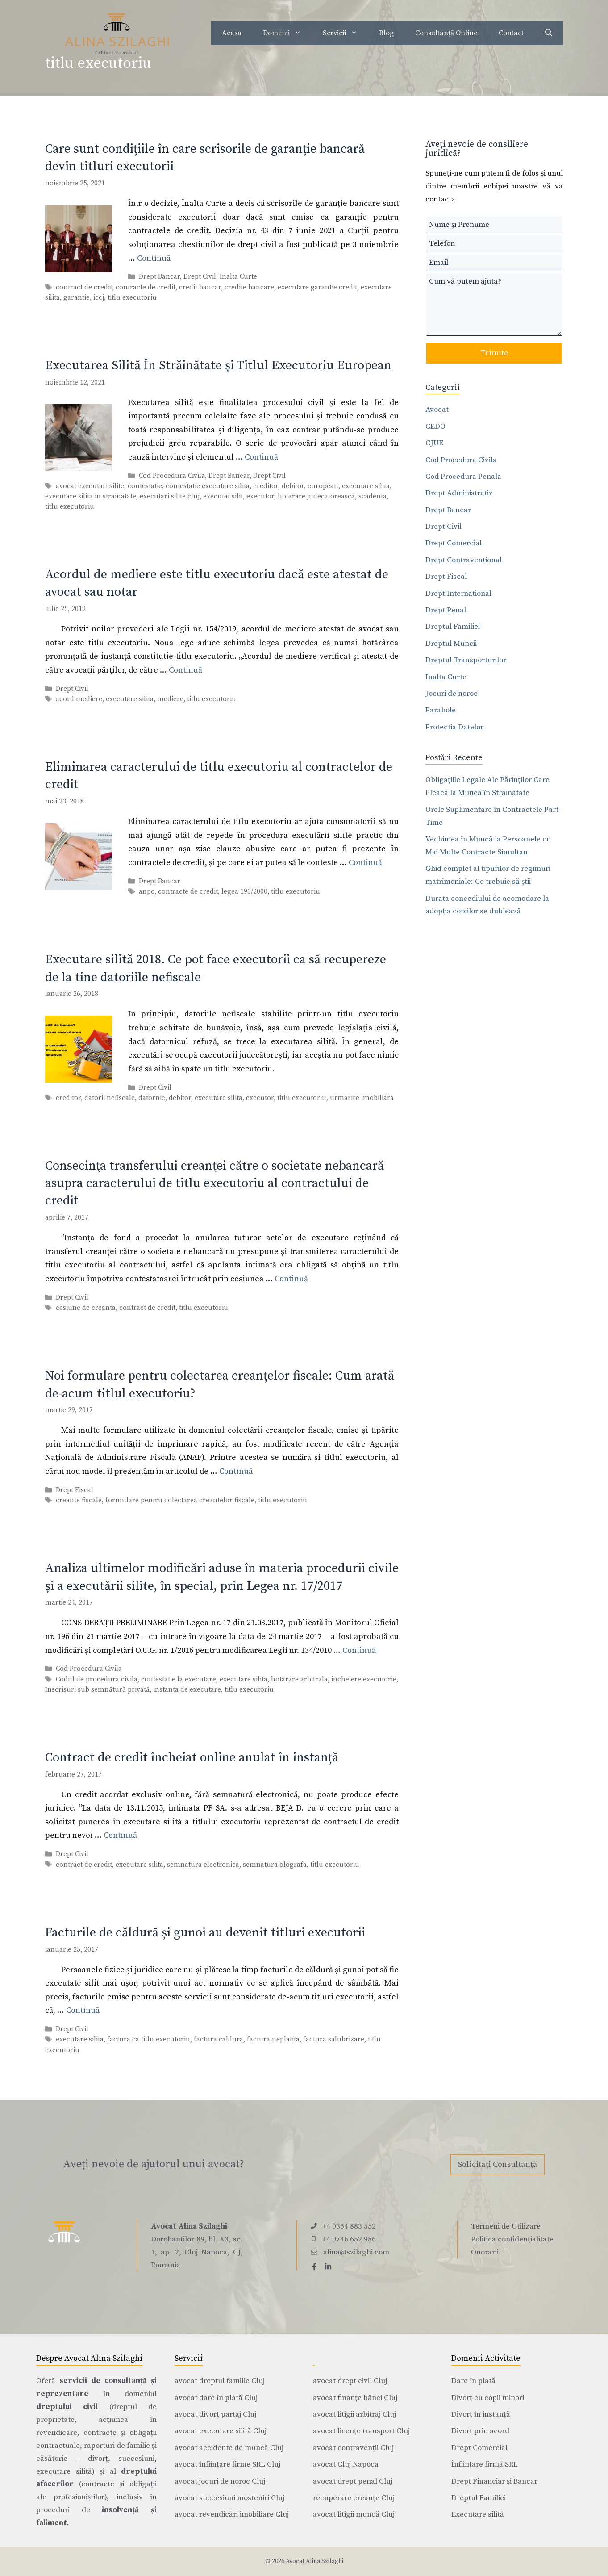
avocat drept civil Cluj (350, 2381)
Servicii (345, 33)
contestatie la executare (178, 1679)
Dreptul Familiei (452, 626)
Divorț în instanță (480, 2414)
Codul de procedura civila (96, 1679)
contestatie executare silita (208, 486)
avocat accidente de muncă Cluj (229, 2448)
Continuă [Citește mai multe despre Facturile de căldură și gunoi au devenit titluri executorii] (83, 2010)
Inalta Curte (238, 277)
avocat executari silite (90, 486)
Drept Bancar (159, 277)
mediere (170, 699)
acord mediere (79, 699)
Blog (386, 33)
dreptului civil (67, 2407)
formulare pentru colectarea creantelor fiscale (179, 1501)
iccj (98, 297)
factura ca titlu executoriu (148, 2040)
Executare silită (477, 2514)
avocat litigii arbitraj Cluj (354, 2414)
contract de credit (84, 287)
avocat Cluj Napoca (346, 2464)
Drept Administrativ (459, 493)
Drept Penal (445, 610)
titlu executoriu (132, 297)
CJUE (434, 443)
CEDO (435, 426)
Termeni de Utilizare (506, 2226)
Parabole (440, 710)
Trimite (494, 353)
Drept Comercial (453, 543)
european (323, 486)
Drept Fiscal (74, 1490)
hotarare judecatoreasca (316, 496)
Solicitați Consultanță (497, 2164)
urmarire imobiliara (362, 1098)
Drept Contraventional (463, 560)
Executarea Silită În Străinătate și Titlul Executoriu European (218, 365)
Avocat (437, 409)
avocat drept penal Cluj (352, 2481)
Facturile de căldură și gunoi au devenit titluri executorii (205, 1932)
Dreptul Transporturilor (465, 660)
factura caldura (218, 2040)
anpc (146, 891)
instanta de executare (187, 1689)
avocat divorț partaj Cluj (215, 2414)
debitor (293, 486)
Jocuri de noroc (451, 693)
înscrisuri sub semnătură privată (97, 1689)
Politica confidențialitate (512, 2239)
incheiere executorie (363, 1679)
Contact (511, 33)
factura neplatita (273, 2040)
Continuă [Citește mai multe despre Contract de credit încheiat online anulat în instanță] (120, 1835)
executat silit (223, 496)
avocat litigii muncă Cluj (354, 2514)
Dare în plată (473, 2381)
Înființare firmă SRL (484, 2464)
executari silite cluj (170, 496)
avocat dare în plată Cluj (216, 2398)
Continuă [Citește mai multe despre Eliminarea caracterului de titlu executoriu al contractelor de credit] (365, 862)
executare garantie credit (317, 287)
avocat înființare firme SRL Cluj (227, 2464)
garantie (76, 297)
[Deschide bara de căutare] (548, 33)
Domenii (287, 33)
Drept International (458, 593)
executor (260, 496)
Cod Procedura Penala (463, 476)
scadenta (372, 496)
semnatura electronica (203, 1865)
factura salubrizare (333, 2040)
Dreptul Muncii (451, 643)
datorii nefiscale (109, 1098)
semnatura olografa (275, 1865)
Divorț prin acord (480, 2431)
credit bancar (200, 287)
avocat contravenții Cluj (353, 2448)
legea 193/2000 (244, 891)
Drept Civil (199, 277)
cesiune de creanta (86, 1308)
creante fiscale (79, 1501)
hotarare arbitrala (299, 1679)
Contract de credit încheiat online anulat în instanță (191, 1757)
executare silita (366, 486)
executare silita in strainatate (90, 496)
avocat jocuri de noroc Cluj (220, 2481)
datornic (151, 1098)
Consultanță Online (446, 33)
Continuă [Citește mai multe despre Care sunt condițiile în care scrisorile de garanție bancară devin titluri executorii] (154, 258)
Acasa (232, 33)
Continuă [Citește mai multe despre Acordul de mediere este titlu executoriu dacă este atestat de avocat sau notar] (185, 670)
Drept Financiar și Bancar (494, 2481)
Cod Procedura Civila (172, 476)
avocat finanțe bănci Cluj (355, 2398)
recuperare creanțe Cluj (354, 2498)
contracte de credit (145, 287)
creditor (265, 486)
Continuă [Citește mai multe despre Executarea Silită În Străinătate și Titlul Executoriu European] (261, 457)
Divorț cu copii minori (487, 2398)
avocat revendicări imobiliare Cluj (232, 2514)
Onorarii (485, 2252)
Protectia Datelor (454, 727)
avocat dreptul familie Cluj (220, 2381)
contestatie (145, 486)
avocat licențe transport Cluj (361, 2431)
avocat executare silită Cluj (221, 2431)
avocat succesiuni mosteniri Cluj (229, 2498)
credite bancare (249, 287)
